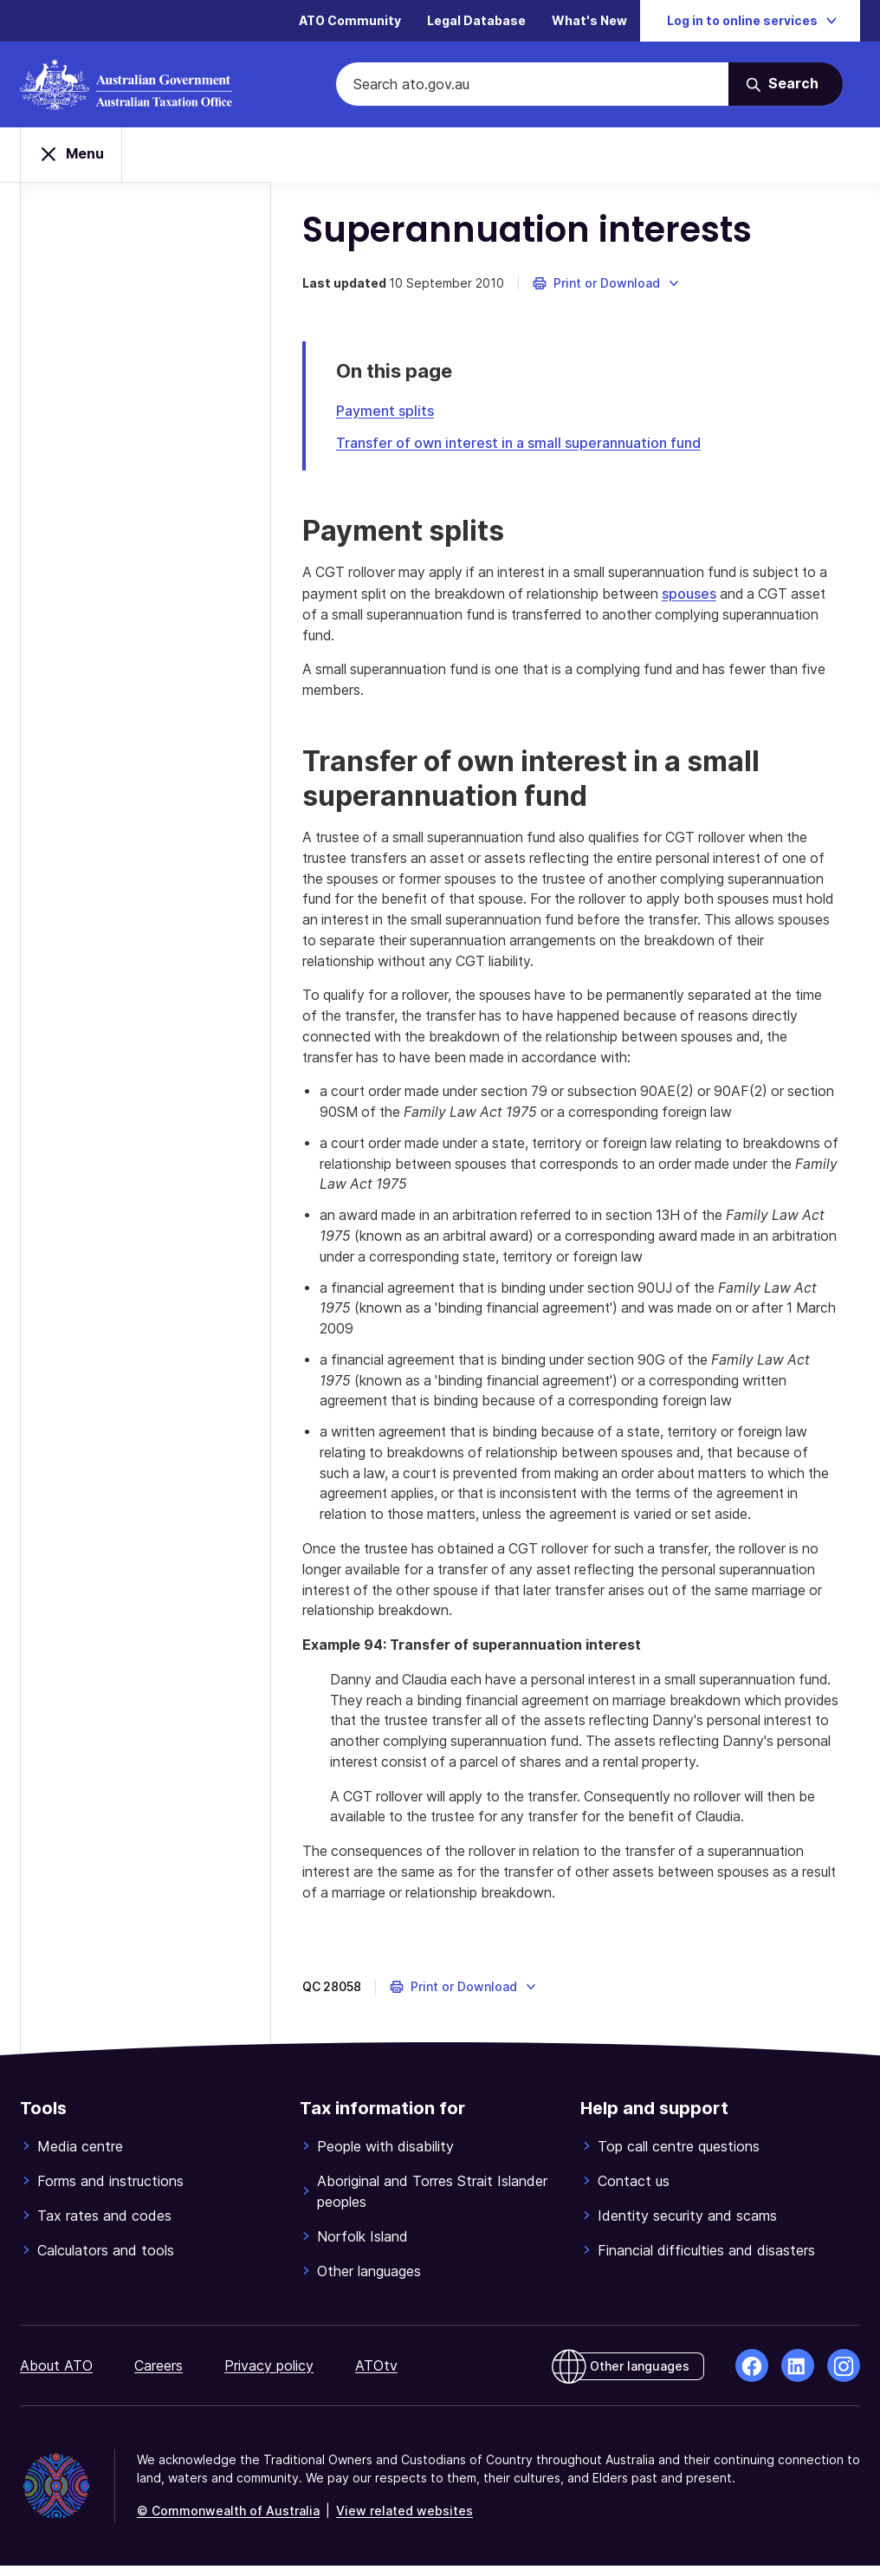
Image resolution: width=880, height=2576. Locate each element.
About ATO (56, 2376)
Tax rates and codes (104, 2226)
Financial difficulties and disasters (706, 2260)
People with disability (385, 2156)
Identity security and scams (687, 2226)
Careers (158, 2376)
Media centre (80, 2156)
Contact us (634, 2191)
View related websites (404, 2521)
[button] (619, 286)
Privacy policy (269, 2376)
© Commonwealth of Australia (228, 2521)
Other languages (369, 2281)
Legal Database (476, 21)
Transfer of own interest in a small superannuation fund (530, 444)
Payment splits (397, 413)
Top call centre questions (679, 2156)
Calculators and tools (105, 2260)
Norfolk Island (362, 2246)
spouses (713, 595)
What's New (589, 21)
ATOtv (376, 2376)
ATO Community (350, 21)
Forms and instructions (110, 2191)
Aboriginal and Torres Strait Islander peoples (432, 2202)
